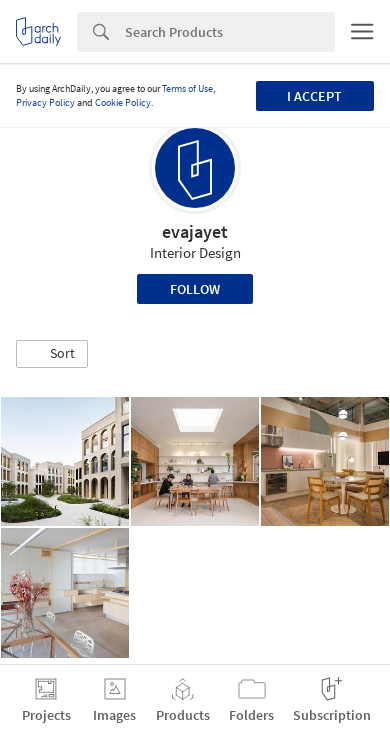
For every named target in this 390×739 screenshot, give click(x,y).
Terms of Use (187, 88)
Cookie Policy (123, 102)
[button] (52, 354)
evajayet (195, 231)
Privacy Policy (45, 102)
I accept (314, 96)
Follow (195, 289)
